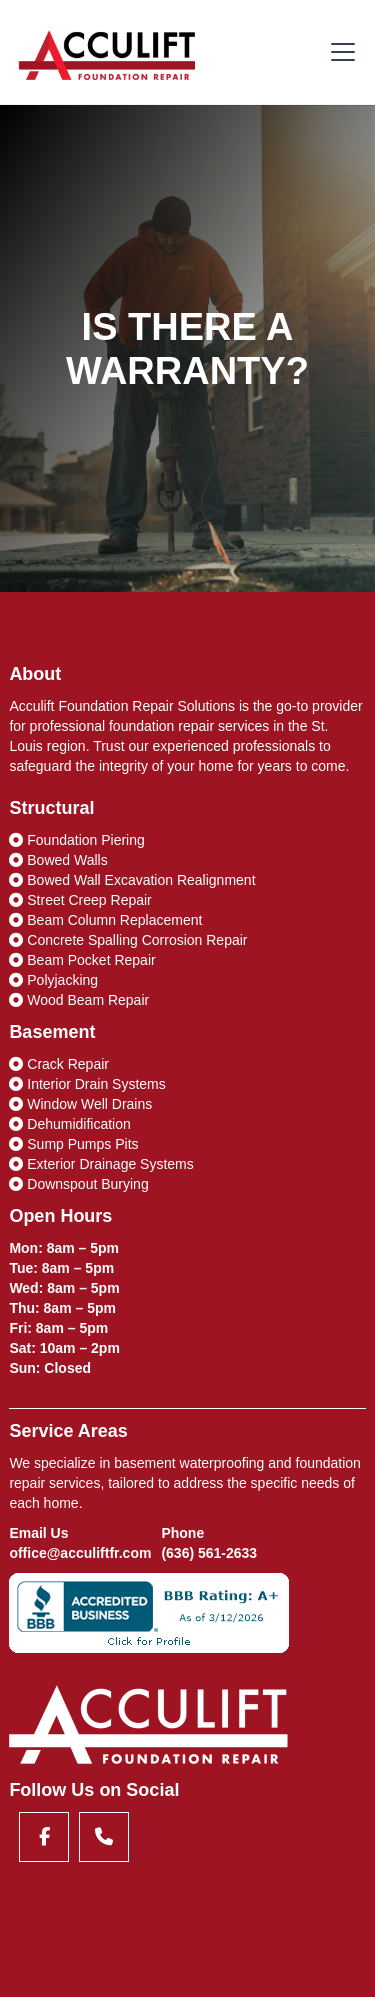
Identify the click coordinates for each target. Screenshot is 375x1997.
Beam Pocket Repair (82, 960)
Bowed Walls (58, 860)
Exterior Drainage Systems (101, 1164)
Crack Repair (59, 1064)
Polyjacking (53, 980)
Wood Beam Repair (79, 1000)
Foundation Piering (76, 840)
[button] (339, 52)
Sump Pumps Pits (73, 1144)
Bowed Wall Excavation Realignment (132, 880)
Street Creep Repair (80, 900)
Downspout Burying (78, 1184)
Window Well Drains (80, 1104)
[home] (107, 52)
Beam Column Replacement (105, 920)
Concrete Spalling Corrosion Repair (128, 940)
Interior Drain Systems (87, 1084)
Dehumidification (69, 1124)
